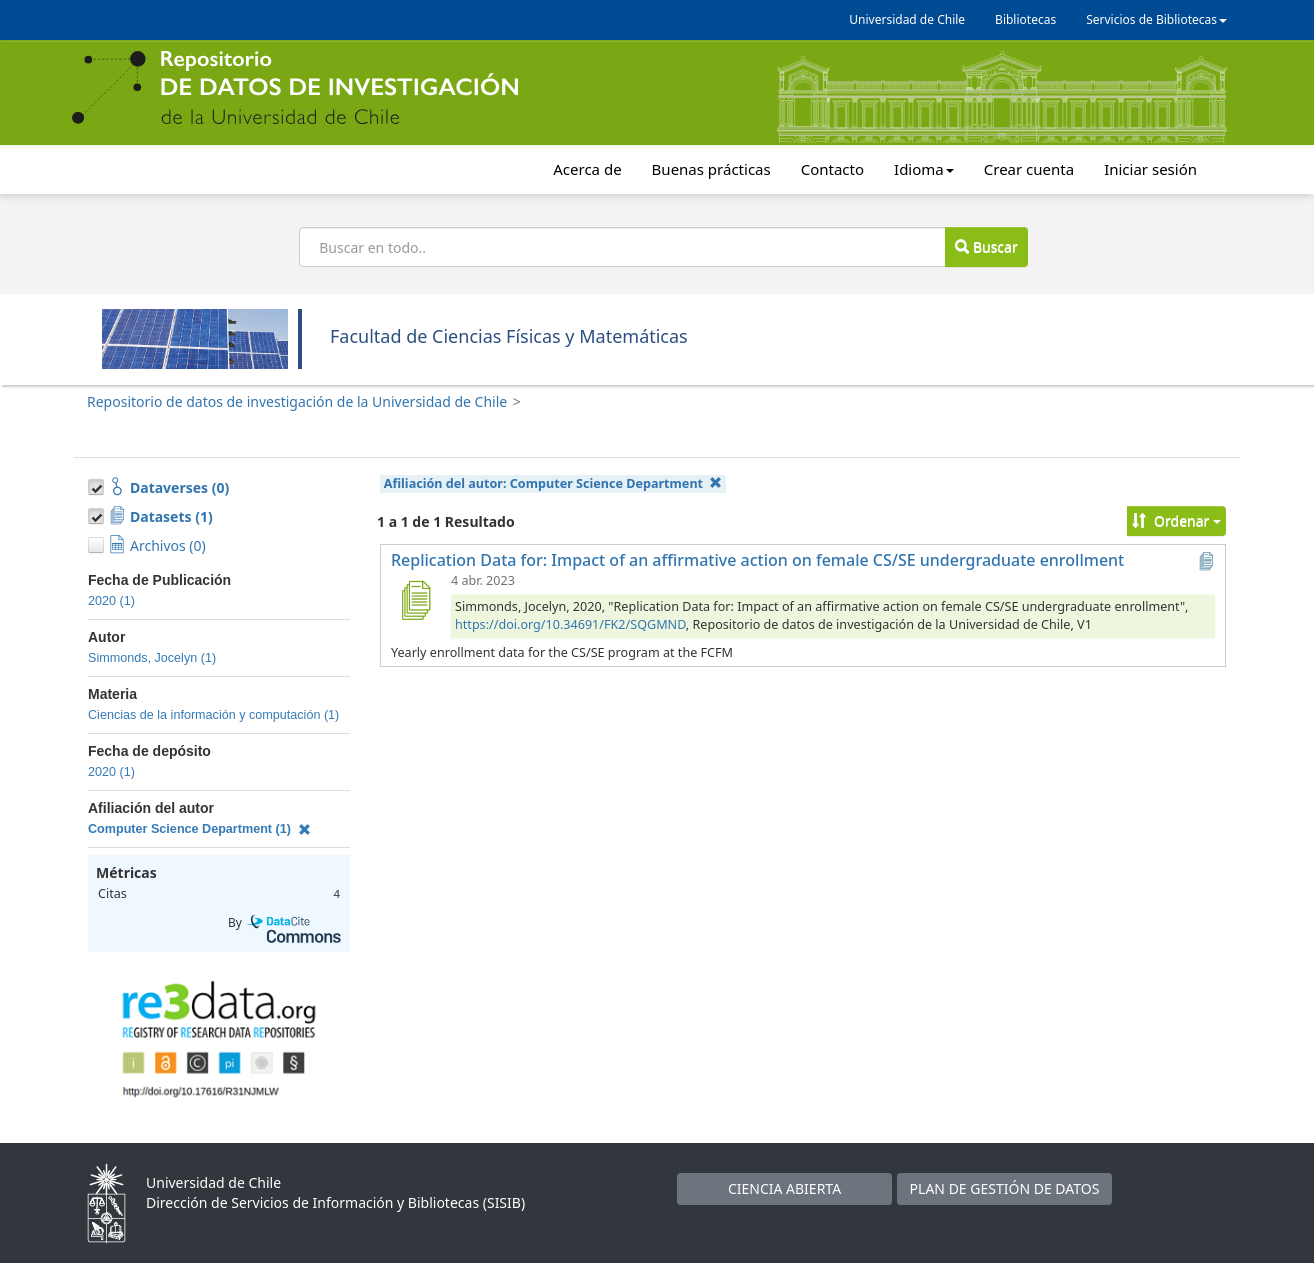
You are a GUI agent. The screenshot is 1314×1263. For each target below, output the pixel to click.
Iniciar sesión (1150, 169)
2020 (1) (111, 601)
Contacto (832, 169)
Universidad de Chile (907, 19)
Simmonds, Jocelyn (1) (152, 658)
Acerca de (587, 169)
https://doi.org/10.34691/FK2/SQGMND (570, 624)
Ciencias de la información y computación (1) (213, 715)
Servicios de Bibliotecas (1156, 19)
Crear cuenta (1029, 169)
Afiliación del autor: (553, 483)
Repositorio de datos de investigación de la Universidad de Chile (297, 401)
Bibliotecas (1025, 19)
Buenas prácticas (711, 169)
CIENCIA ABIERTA (784, 1188)
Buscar (986, 246)
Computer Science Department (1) (199, 829)
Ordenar (1176, 520)
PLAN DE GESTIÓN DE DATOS (1005, 1188)
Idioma (924, 169)
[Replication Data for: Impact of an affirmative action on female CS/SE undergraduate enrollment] (415, 600)
